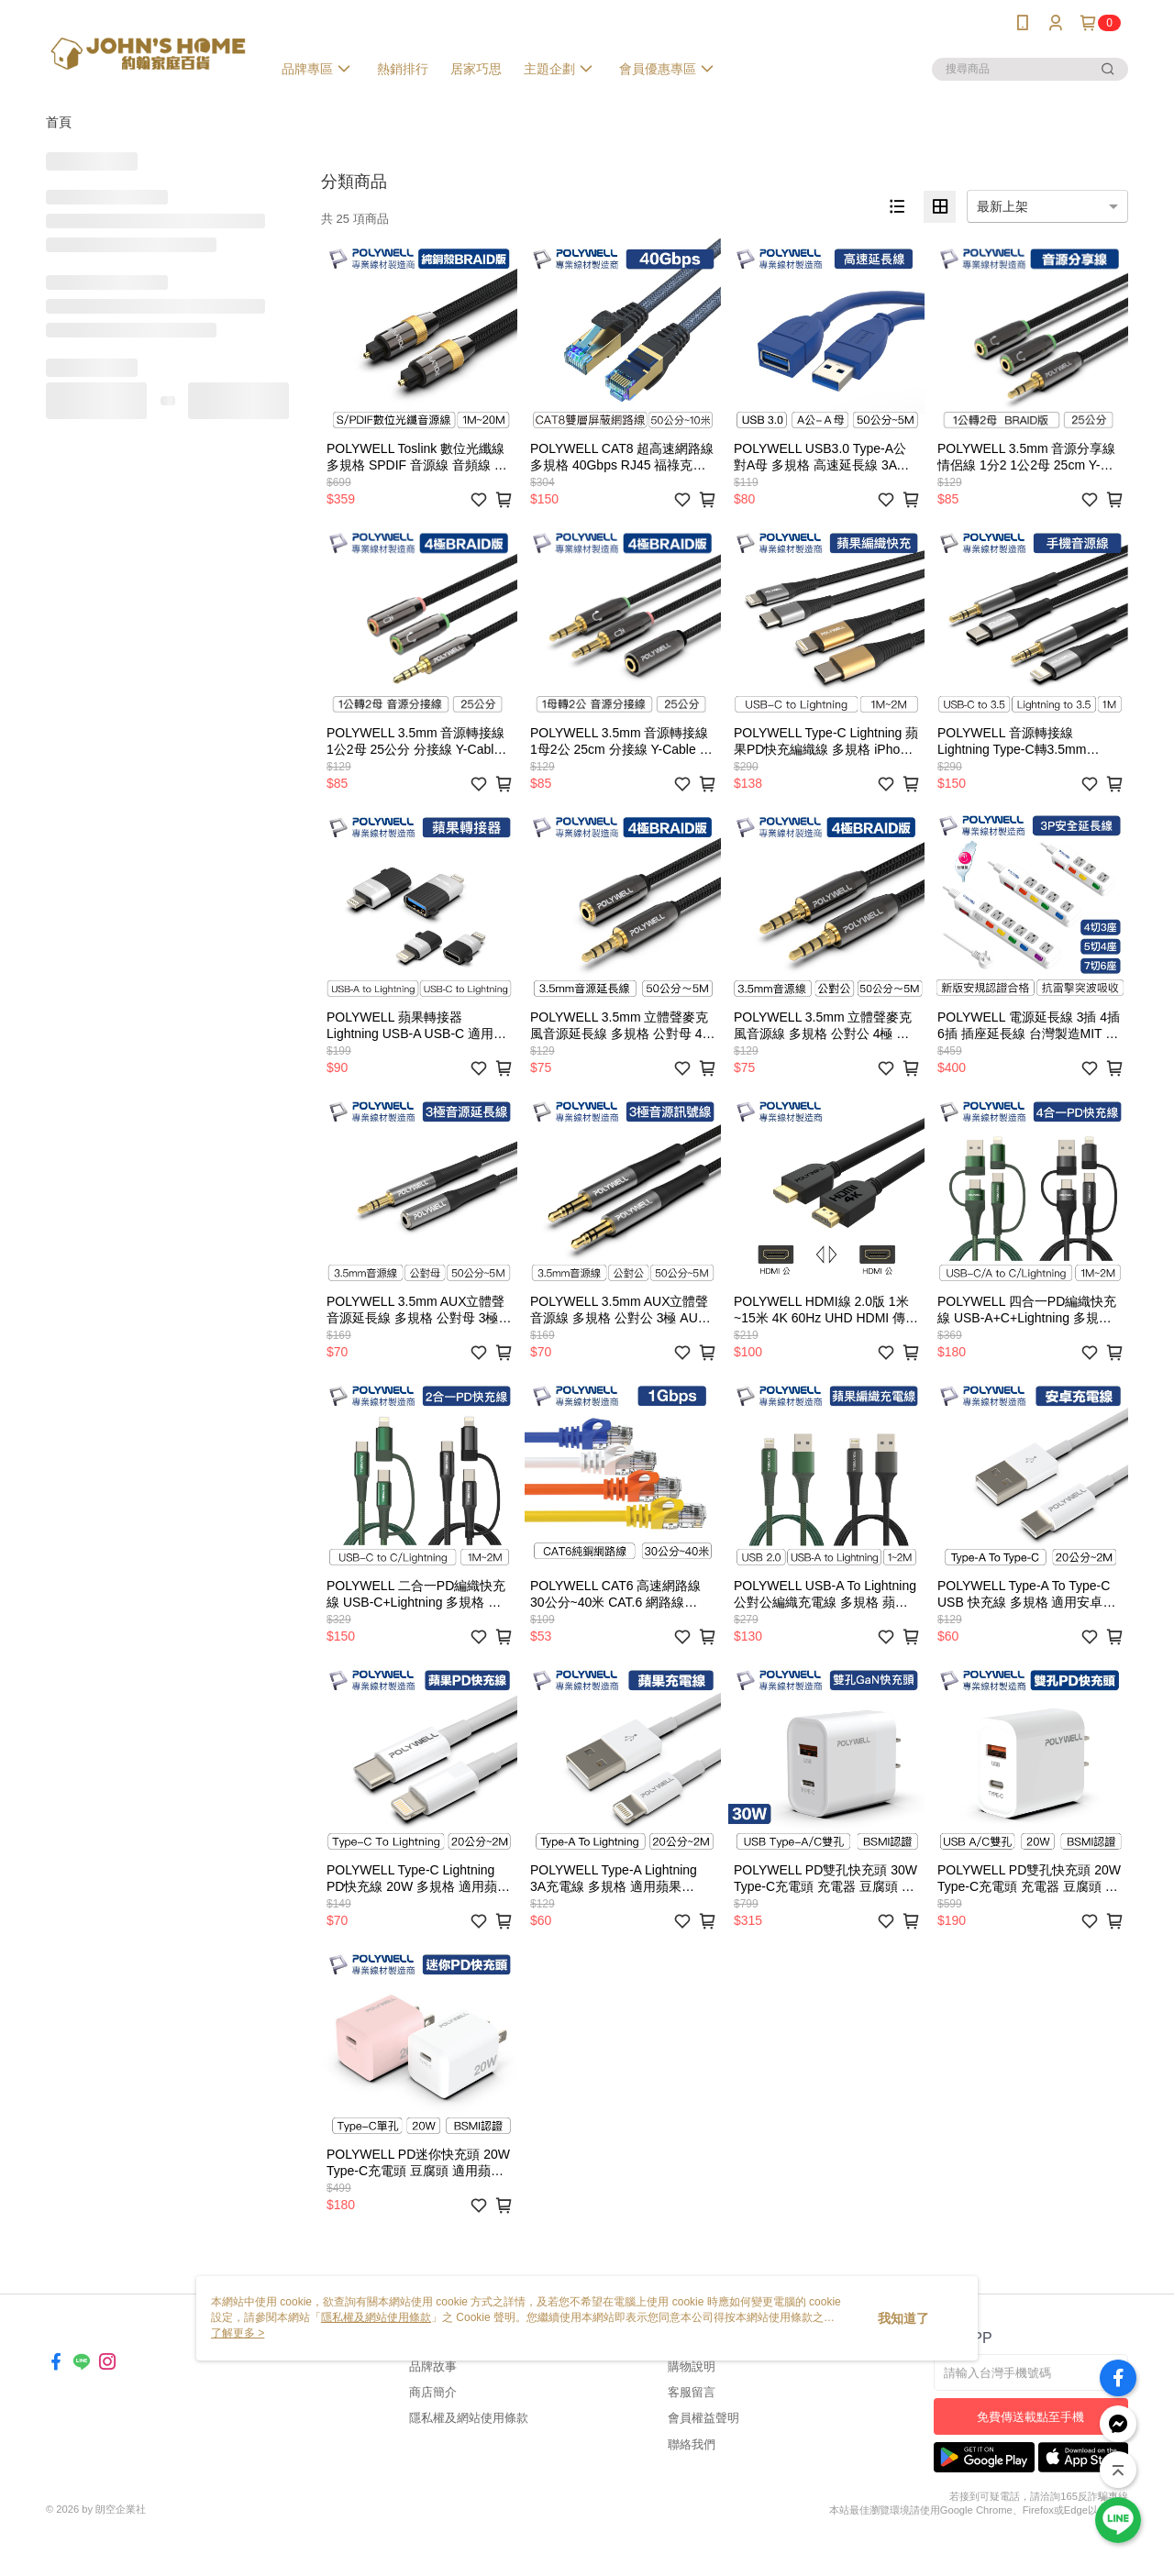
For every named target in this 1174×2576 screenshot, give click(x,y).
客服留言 (691, 2392)
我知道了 (903, 2318)
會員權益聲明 (703, 2418)
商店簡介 (433, 2392)
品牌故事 (433, 2366)
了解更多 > (237, 2333)
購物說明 (691, 2366)
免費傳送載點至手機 (1030, 2417)
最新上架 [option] (1002, 206)
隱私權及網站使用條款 (468, 2418)
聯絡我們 (691, 2444)
